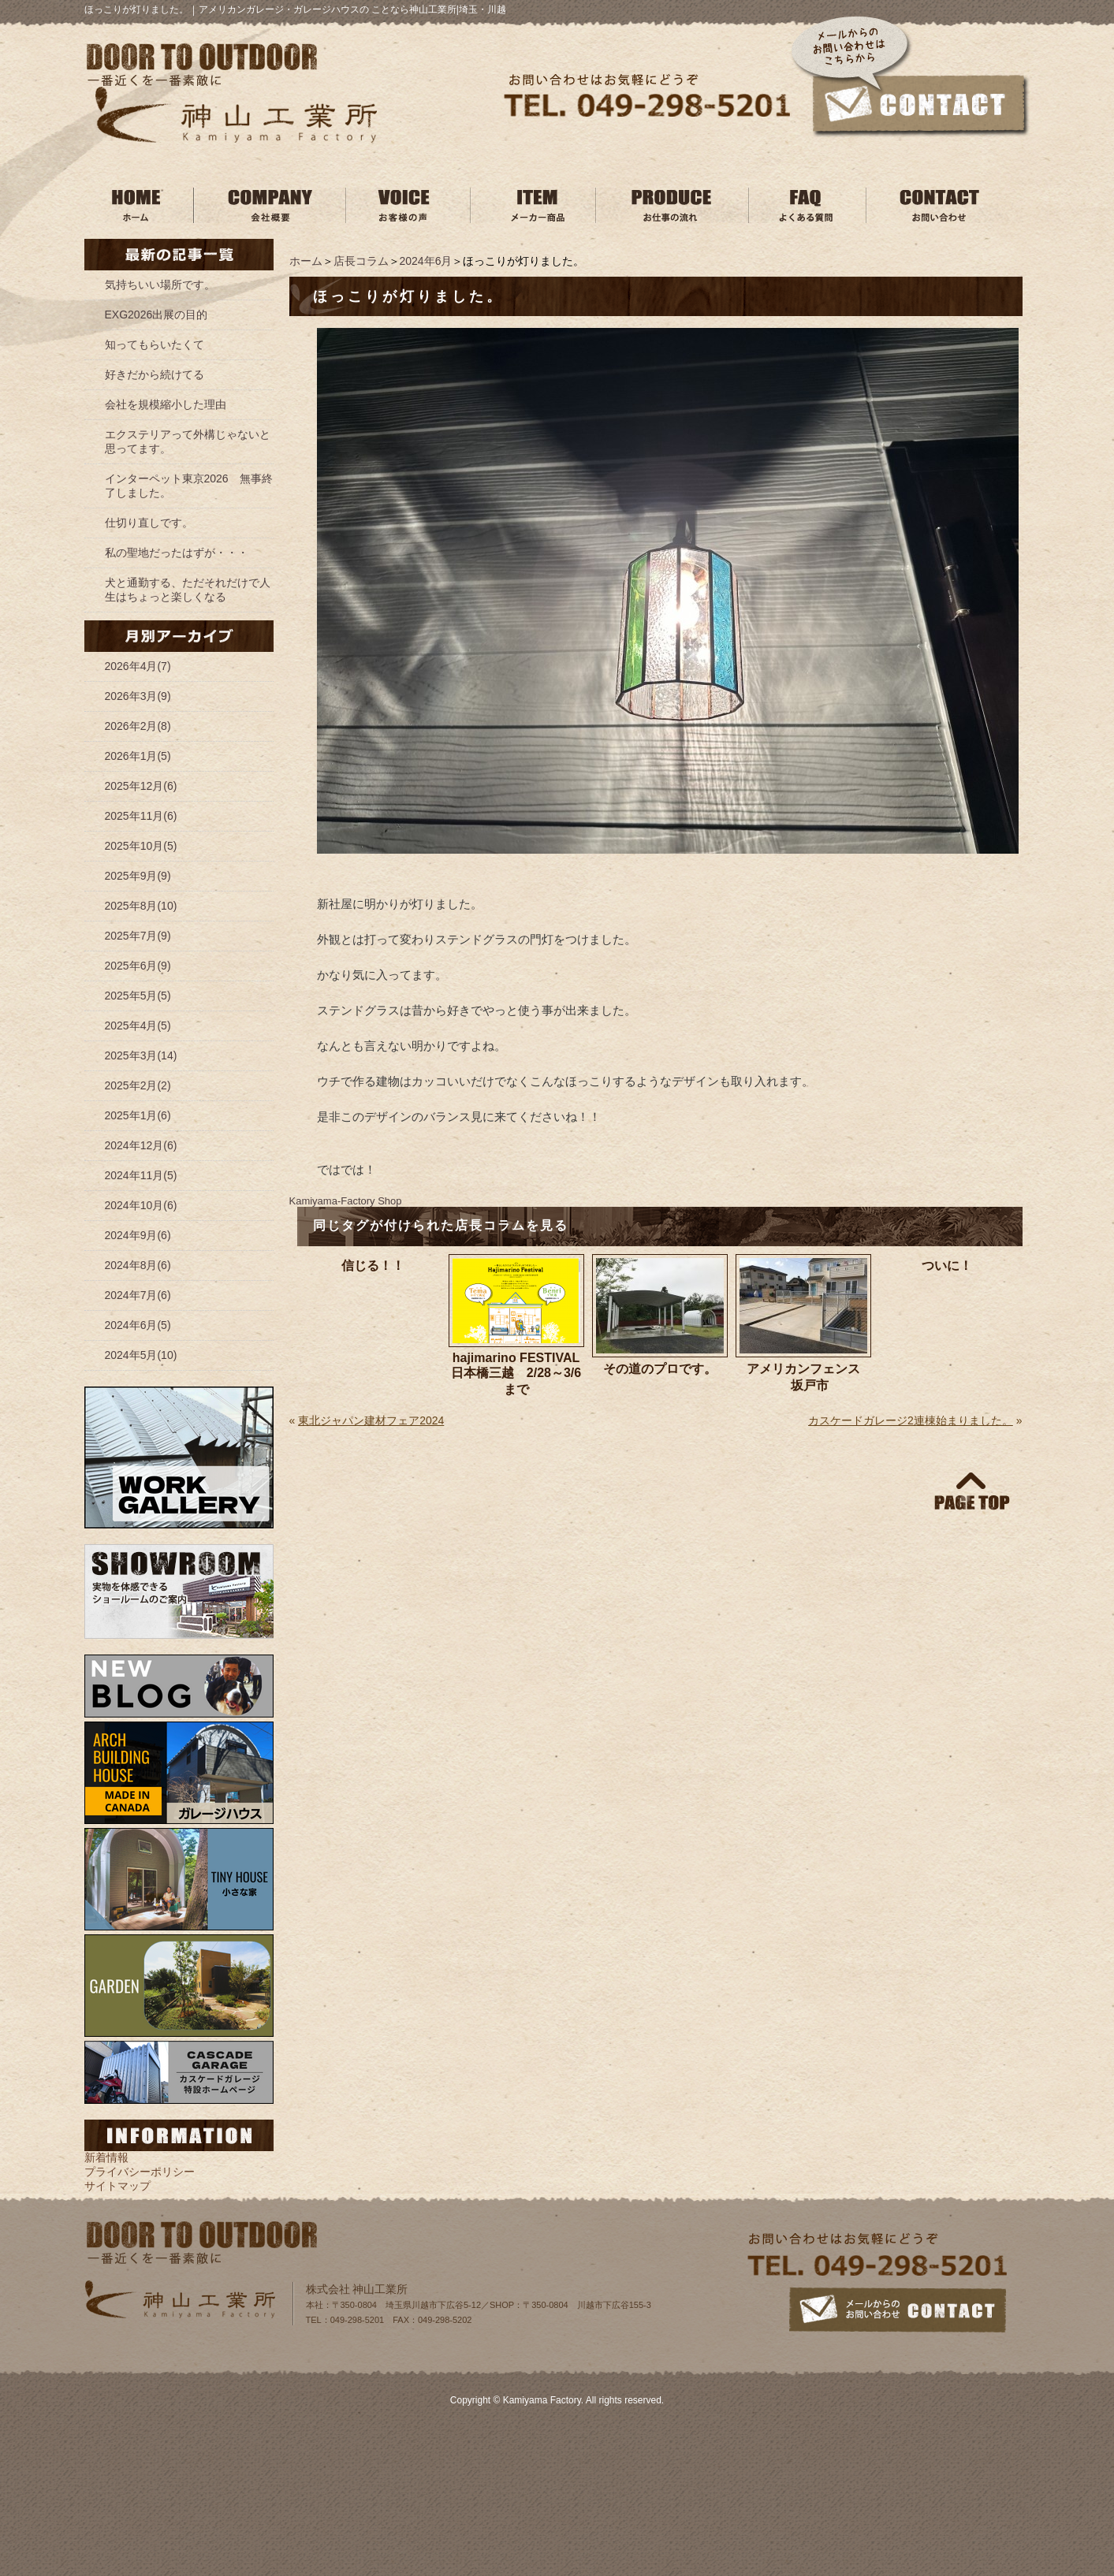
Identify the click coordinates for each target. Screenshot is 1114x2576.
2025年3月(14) (141, 1055)
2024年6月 (426, 261)
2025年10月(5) (141, 845)
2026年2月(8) (138, 726)
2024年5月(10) (141, 1355)
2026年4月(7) (138, 666)
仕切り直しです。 (149, 522)
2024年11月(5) (141, 1175)
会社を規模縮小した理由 (165, 404)
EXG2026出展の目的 (156, 314)
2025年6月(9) (138, 965)
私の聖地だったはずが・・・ (176, 552)
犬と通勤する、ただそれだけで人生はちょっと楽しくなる (187, 589)
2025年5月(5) (138, 995)
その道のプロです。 (660, 1368)
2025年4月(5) (138, 1025)
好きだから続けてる (154, 374)
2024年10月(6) (141, 1205)
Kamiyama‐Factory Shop (345, 1201)
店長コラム (361, 261)
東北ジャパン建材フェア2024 (371, 1420)
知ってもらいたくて (154, 344)
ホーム (305, 261)
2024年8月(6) (138, 1265)
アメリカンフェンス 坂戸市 (803, 1377)
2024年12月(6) (141, 1145)
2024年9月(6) (138, 1235)
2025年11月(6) (141, 816)
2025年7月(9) (138, 935)
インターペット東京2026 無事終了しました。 (189, 485)
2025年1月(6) (138, 1115)
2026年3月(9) (138, 696)
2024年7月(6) (138, 1295)
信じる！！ (372, 1265)
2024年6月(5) (138, 1325)
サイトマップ (117, 2186)
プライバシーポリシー (139, 2171)
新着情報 (106, 2157)
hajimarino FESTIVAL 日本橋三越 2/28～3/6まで (516, 1373)
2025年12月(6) (141, 786)
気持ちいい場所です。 (160, 284)
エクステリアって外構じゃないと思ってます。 (187, 441)
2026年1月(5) (138, 756)
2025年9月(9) (138, 875)
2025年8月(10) (141, 905)
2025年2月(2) (138, 1085)
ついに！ (947, 1265)
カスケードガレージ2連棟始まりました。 (910, 1420)
